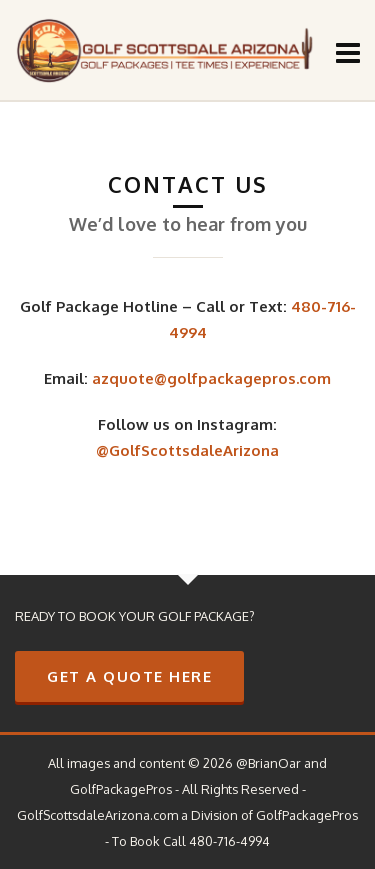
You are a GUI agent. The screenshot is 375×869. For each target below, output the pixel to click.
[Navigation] (348, 52)
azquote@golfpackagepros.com (211, 378)
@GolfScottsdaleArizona (187, 450)
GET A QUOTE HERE (129, 676)
